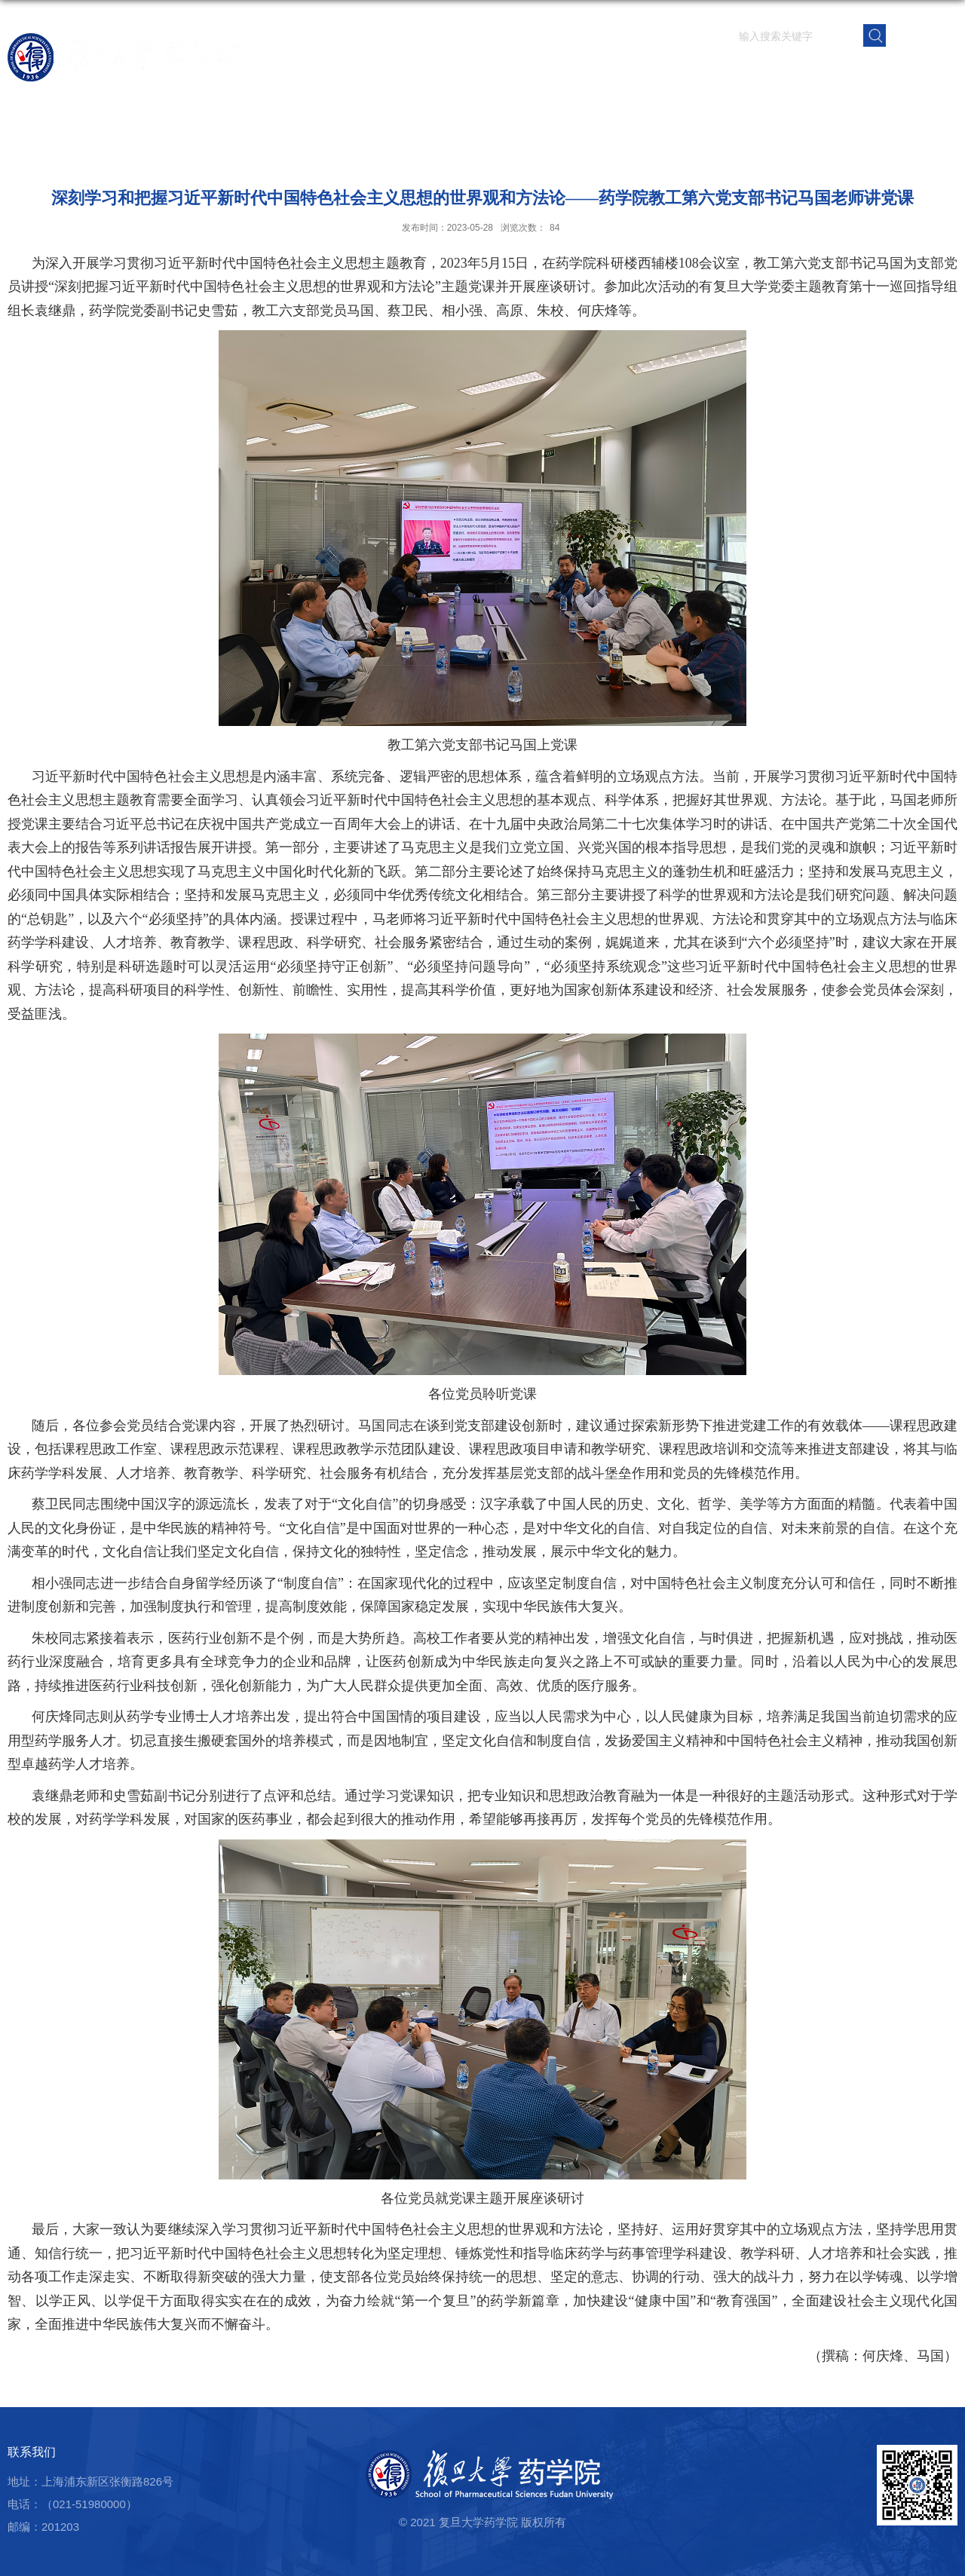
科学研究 (650, 71)
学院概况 (539, 71)
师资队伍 (595, 71)
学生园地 (762, 71)
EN (922, 34)
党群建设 (818, 71)
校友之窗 (874, 71)
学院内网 (929, 71)
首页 (495, 71)
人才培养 (706, 71)
